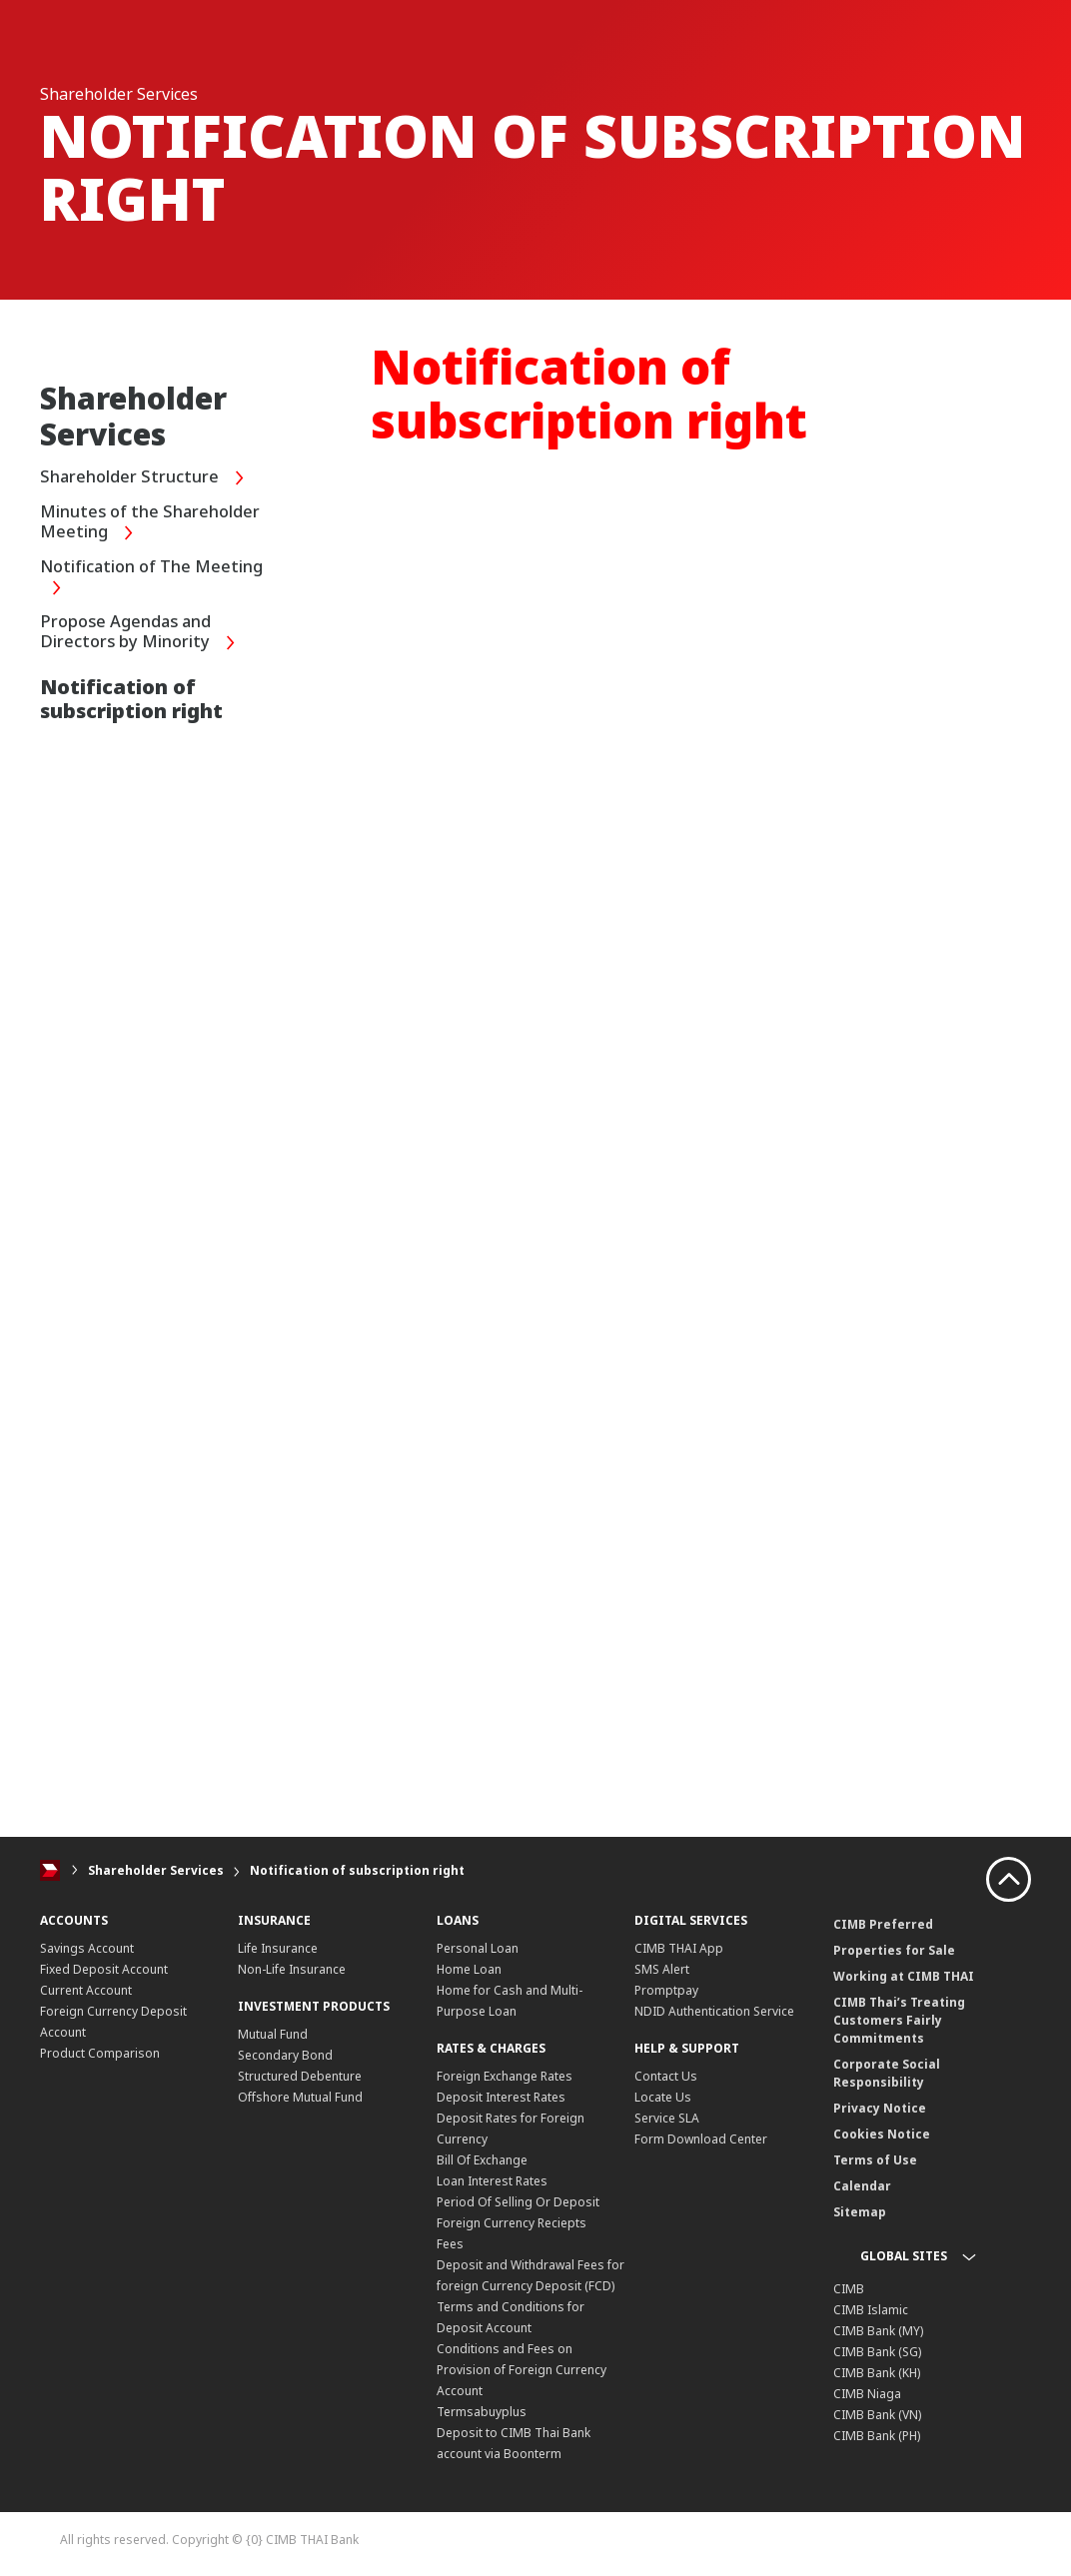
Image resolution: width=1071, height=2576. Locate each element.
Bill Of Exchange (482, 2159)
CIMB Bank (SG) (877, 2351)
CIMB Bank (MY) (878, 2330)
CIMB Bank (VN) (877, 2414)
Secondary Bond (285, 2055)
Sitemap (859, 2211)
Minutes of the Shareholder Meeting (155, 523)
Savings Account (87, 1948)
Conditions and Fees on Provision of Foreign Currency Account (521, 2369)
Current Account (86, 1990)
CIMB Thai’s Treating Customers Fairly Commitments (899, 2020)
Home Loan (469, 1969)
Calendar (862, 2185)
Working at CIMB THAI (903, 1976)
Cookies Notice (881, 2134)
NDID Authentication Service (714, 2011)
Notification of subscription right (357, 1870)
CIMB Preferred (883, 1924)
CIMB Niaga (867, 2393)
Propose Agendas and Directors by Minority (143, 633)
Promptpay (666, 1990)
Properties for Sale (894, 1950)
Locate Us (662, 2097)
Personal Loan (478, 1948)
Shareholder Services (156, 1870)
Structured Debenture (300, 2076)
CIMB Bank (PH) (876, 2435)
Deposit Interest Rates (501, 2097)
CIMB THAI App (678, 1948)
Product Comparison (100, 2053)
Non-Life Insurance (292, 1969)
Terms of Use (875, 2159)
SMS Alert (661, 1969)
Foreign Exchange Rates (504, 2076)
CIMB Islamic (870, 2309)
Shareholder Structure (147, 477)
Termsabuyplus (482, 2411)
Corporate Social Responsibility (886, 2073)
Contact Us (665, 2076)
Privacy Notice (879, 2108)
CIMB (848, 2288)
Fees (450, 2243)
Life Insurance (278, 1948)
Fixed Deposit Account (104, 1969)
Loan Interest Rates (492, 2180)
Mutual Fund (273, 2034)
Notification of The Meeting (159, 578)
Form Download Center (700, 2139)
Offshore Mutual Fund (300, 2097)
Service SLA (666, 2118)
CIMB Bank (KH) (876, 2372)
